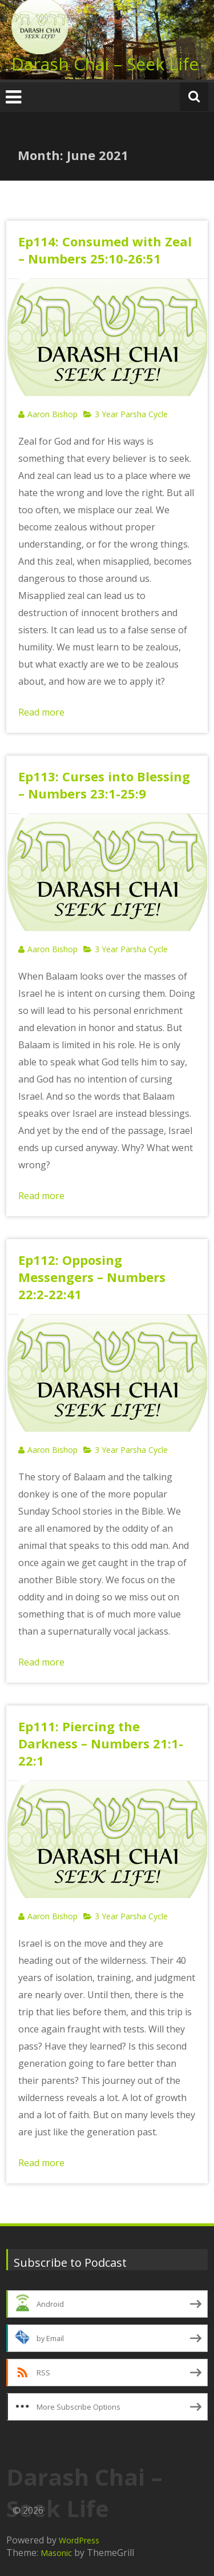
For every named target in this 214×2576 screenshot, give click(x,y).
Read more (41, 712)
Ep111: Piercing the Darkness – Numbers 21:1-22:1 (100, 1743)
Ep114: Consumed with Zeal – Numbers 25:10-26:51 (105, 250)
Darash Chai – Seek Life (105, 63)
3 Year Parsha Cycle (131, 414)
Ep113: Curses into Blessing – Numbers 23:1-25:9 (104, 785)
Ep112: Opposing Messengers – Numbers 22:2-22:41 (91, 1277)
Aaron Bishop (52, 414)
